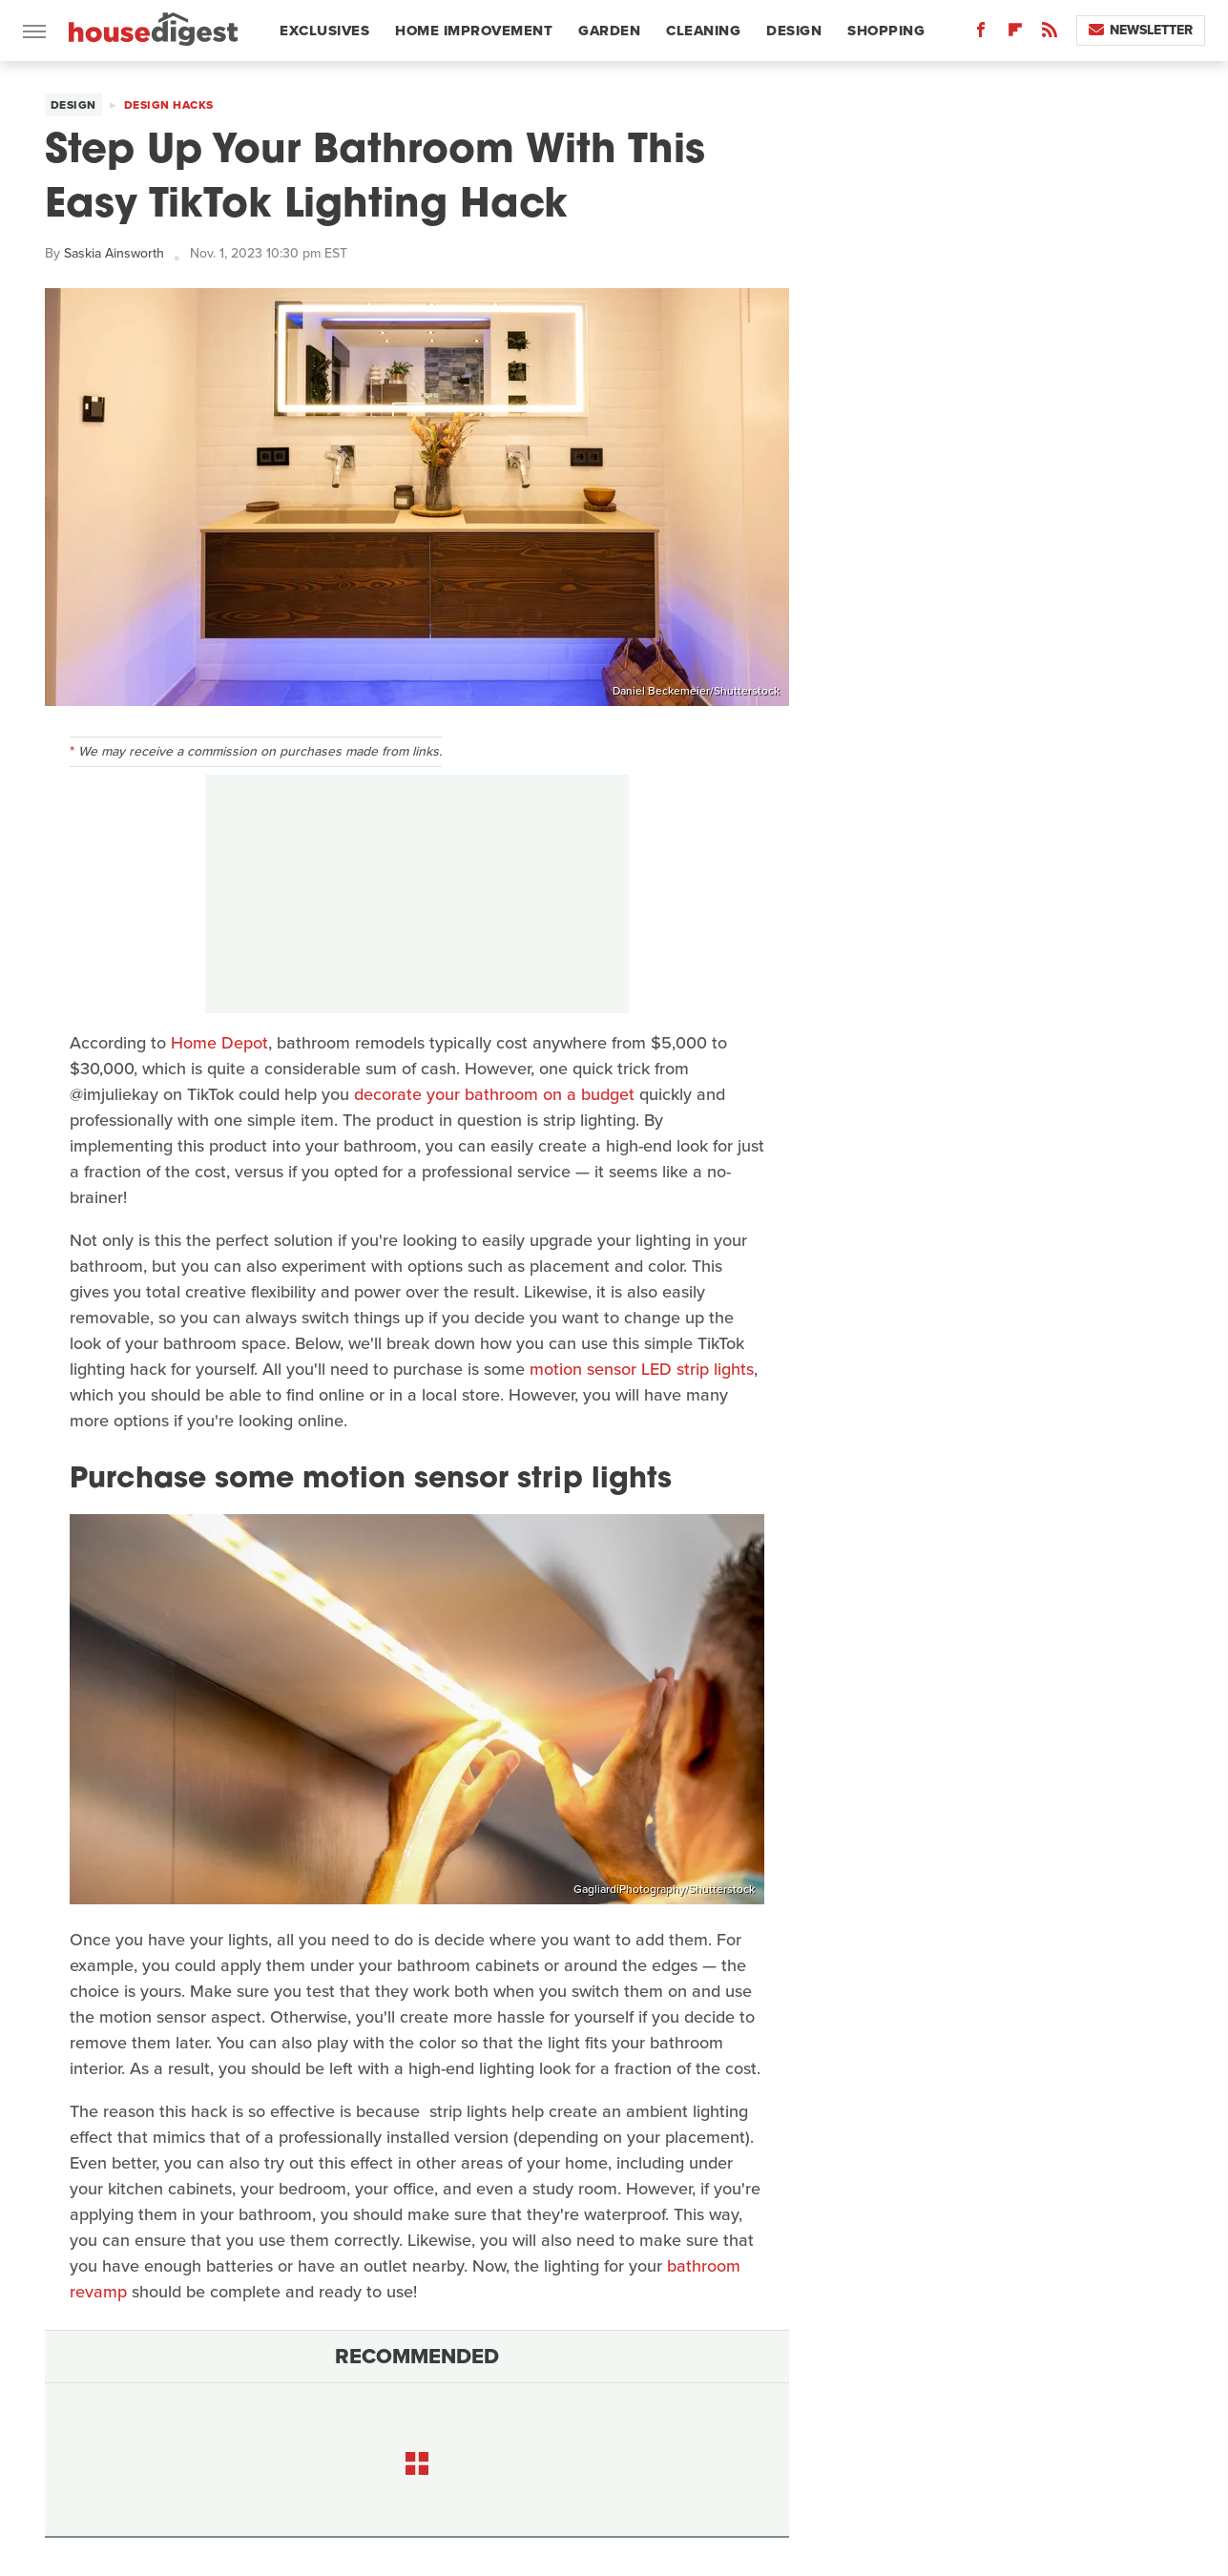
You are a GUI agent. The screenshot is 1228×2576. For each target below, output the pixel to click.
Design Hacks (169, 105)
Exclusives (324, 30)
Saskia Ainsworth (114, 253)
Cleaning (703, 30)
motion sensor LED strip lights (639, 1369)
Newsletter (1141, 30)
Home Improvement (473, 30)
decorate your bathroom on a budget (494, 1094)
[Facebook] (981, 34)
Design (794, 30)
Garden (609, 30)
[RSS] (1049, 34)
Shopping (886, 30)
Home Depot (219, 1042)
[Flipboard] (1015, 34)
